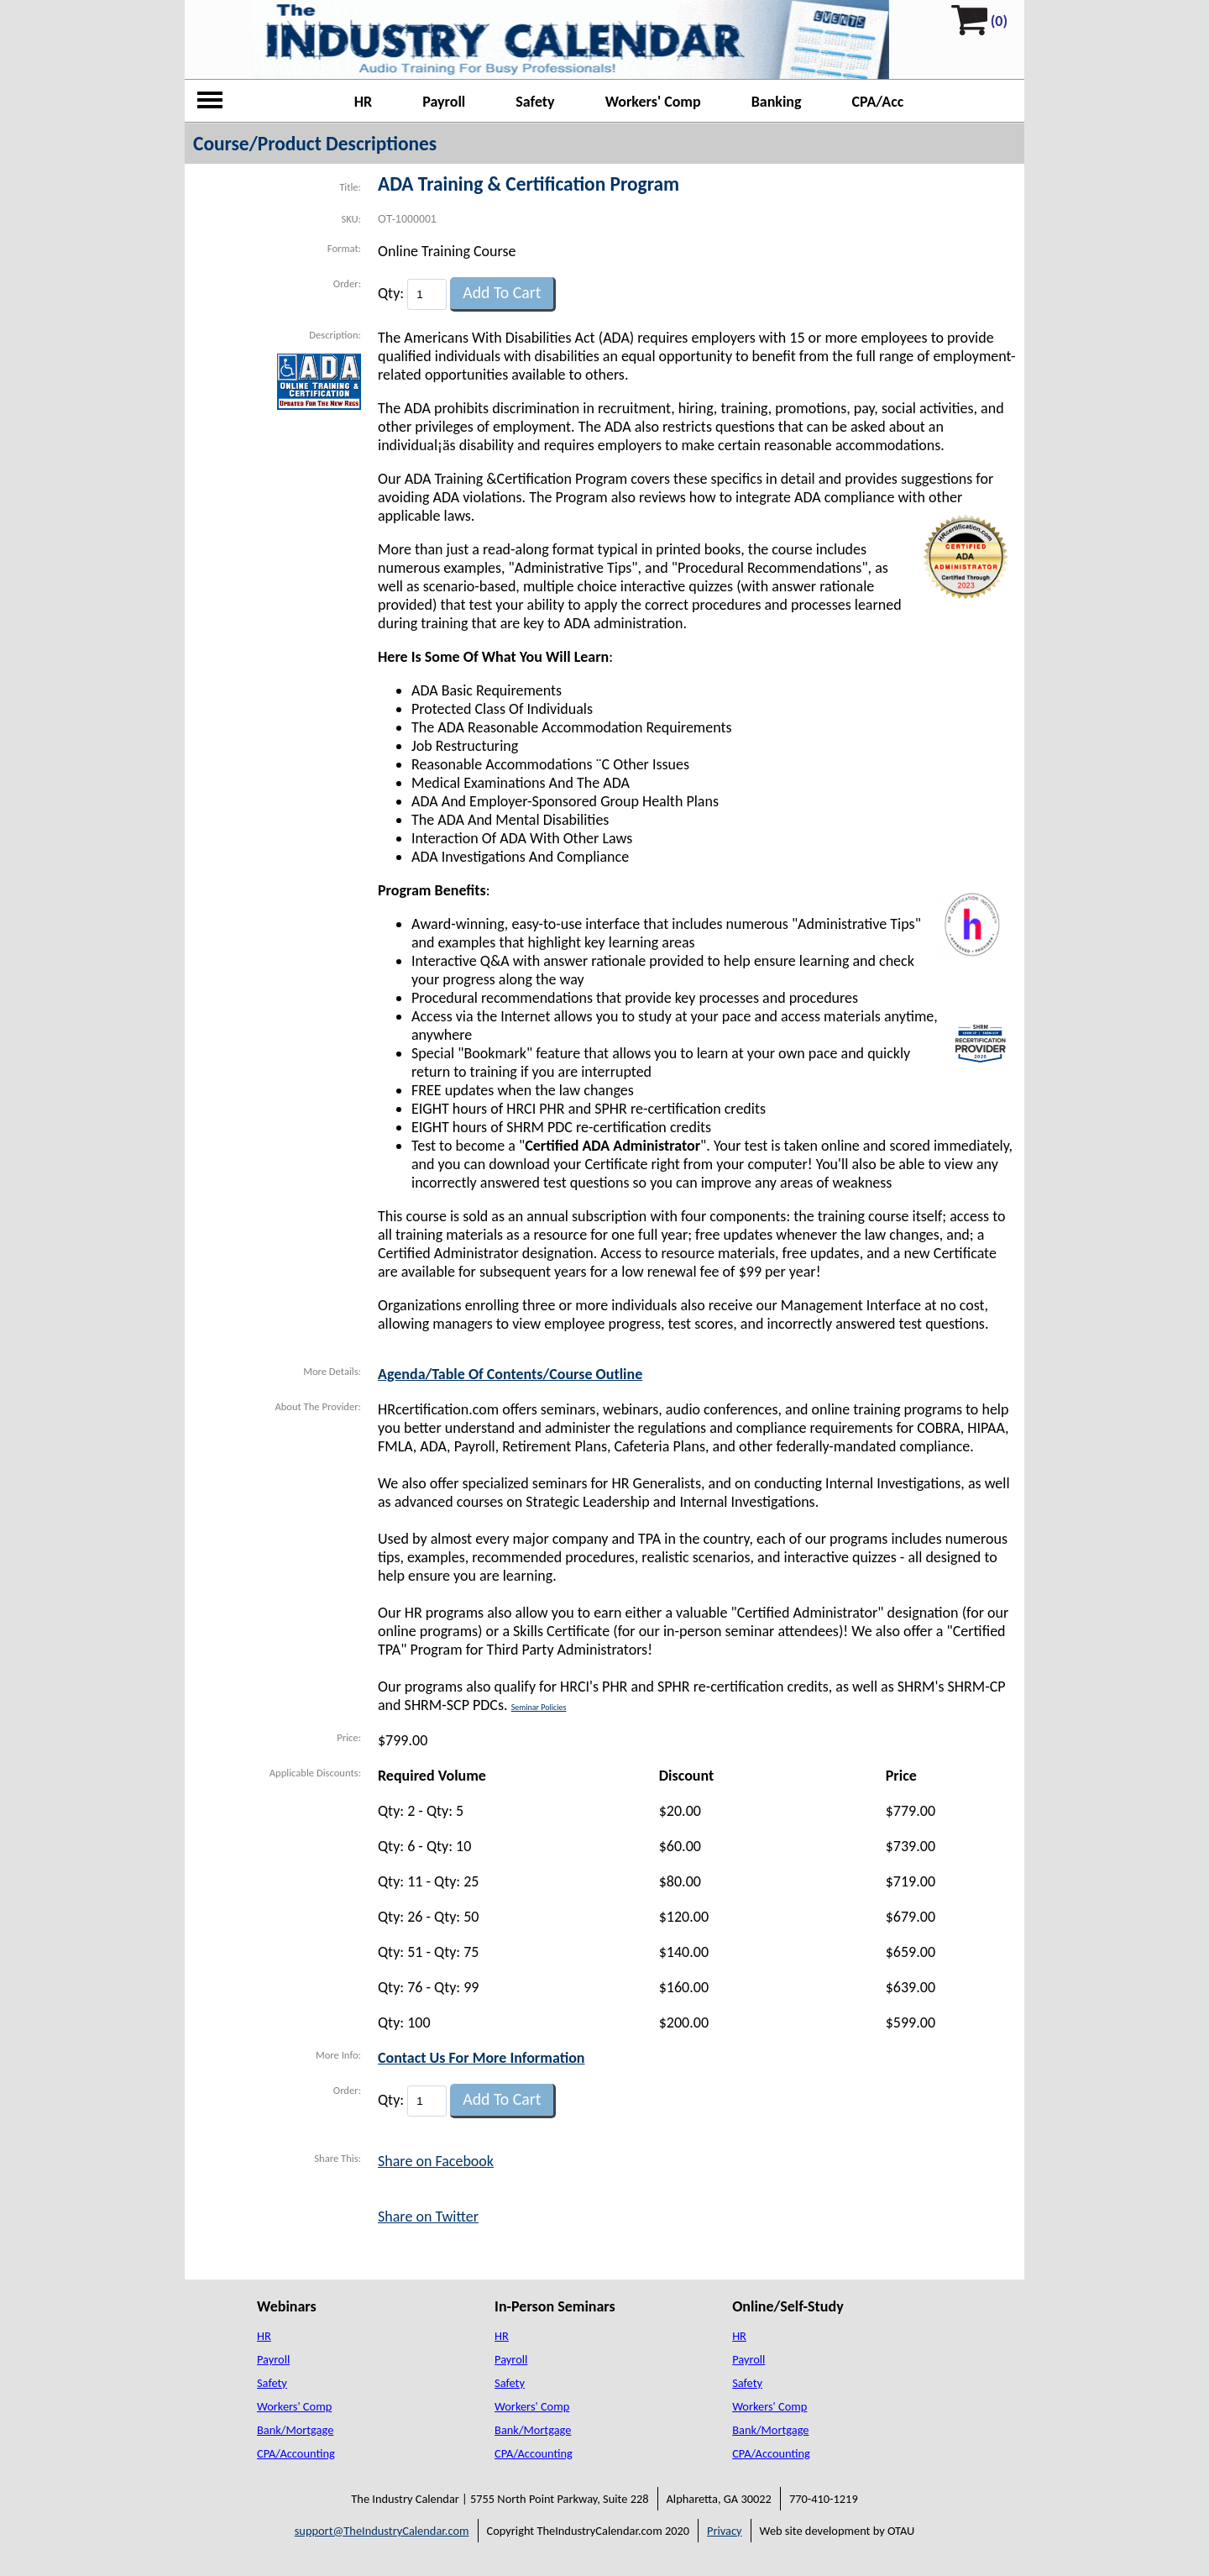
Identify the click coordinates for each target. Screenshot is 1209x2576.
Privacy (724, 2530)
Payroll (443, 101)
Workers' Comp (653, 101)
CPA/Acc (878, 101)
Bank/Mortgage (295, 2429)
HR (363, 101)
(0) (999, 21)
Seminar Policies (539, 1707)
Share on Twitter (428, 2216)
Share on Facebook (436, 2161)
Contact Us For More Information (481, 2058)
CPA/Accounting (296, 2453)
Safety (535, 101)
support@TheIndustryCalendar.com (382, 2530)
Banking (776, 101)
